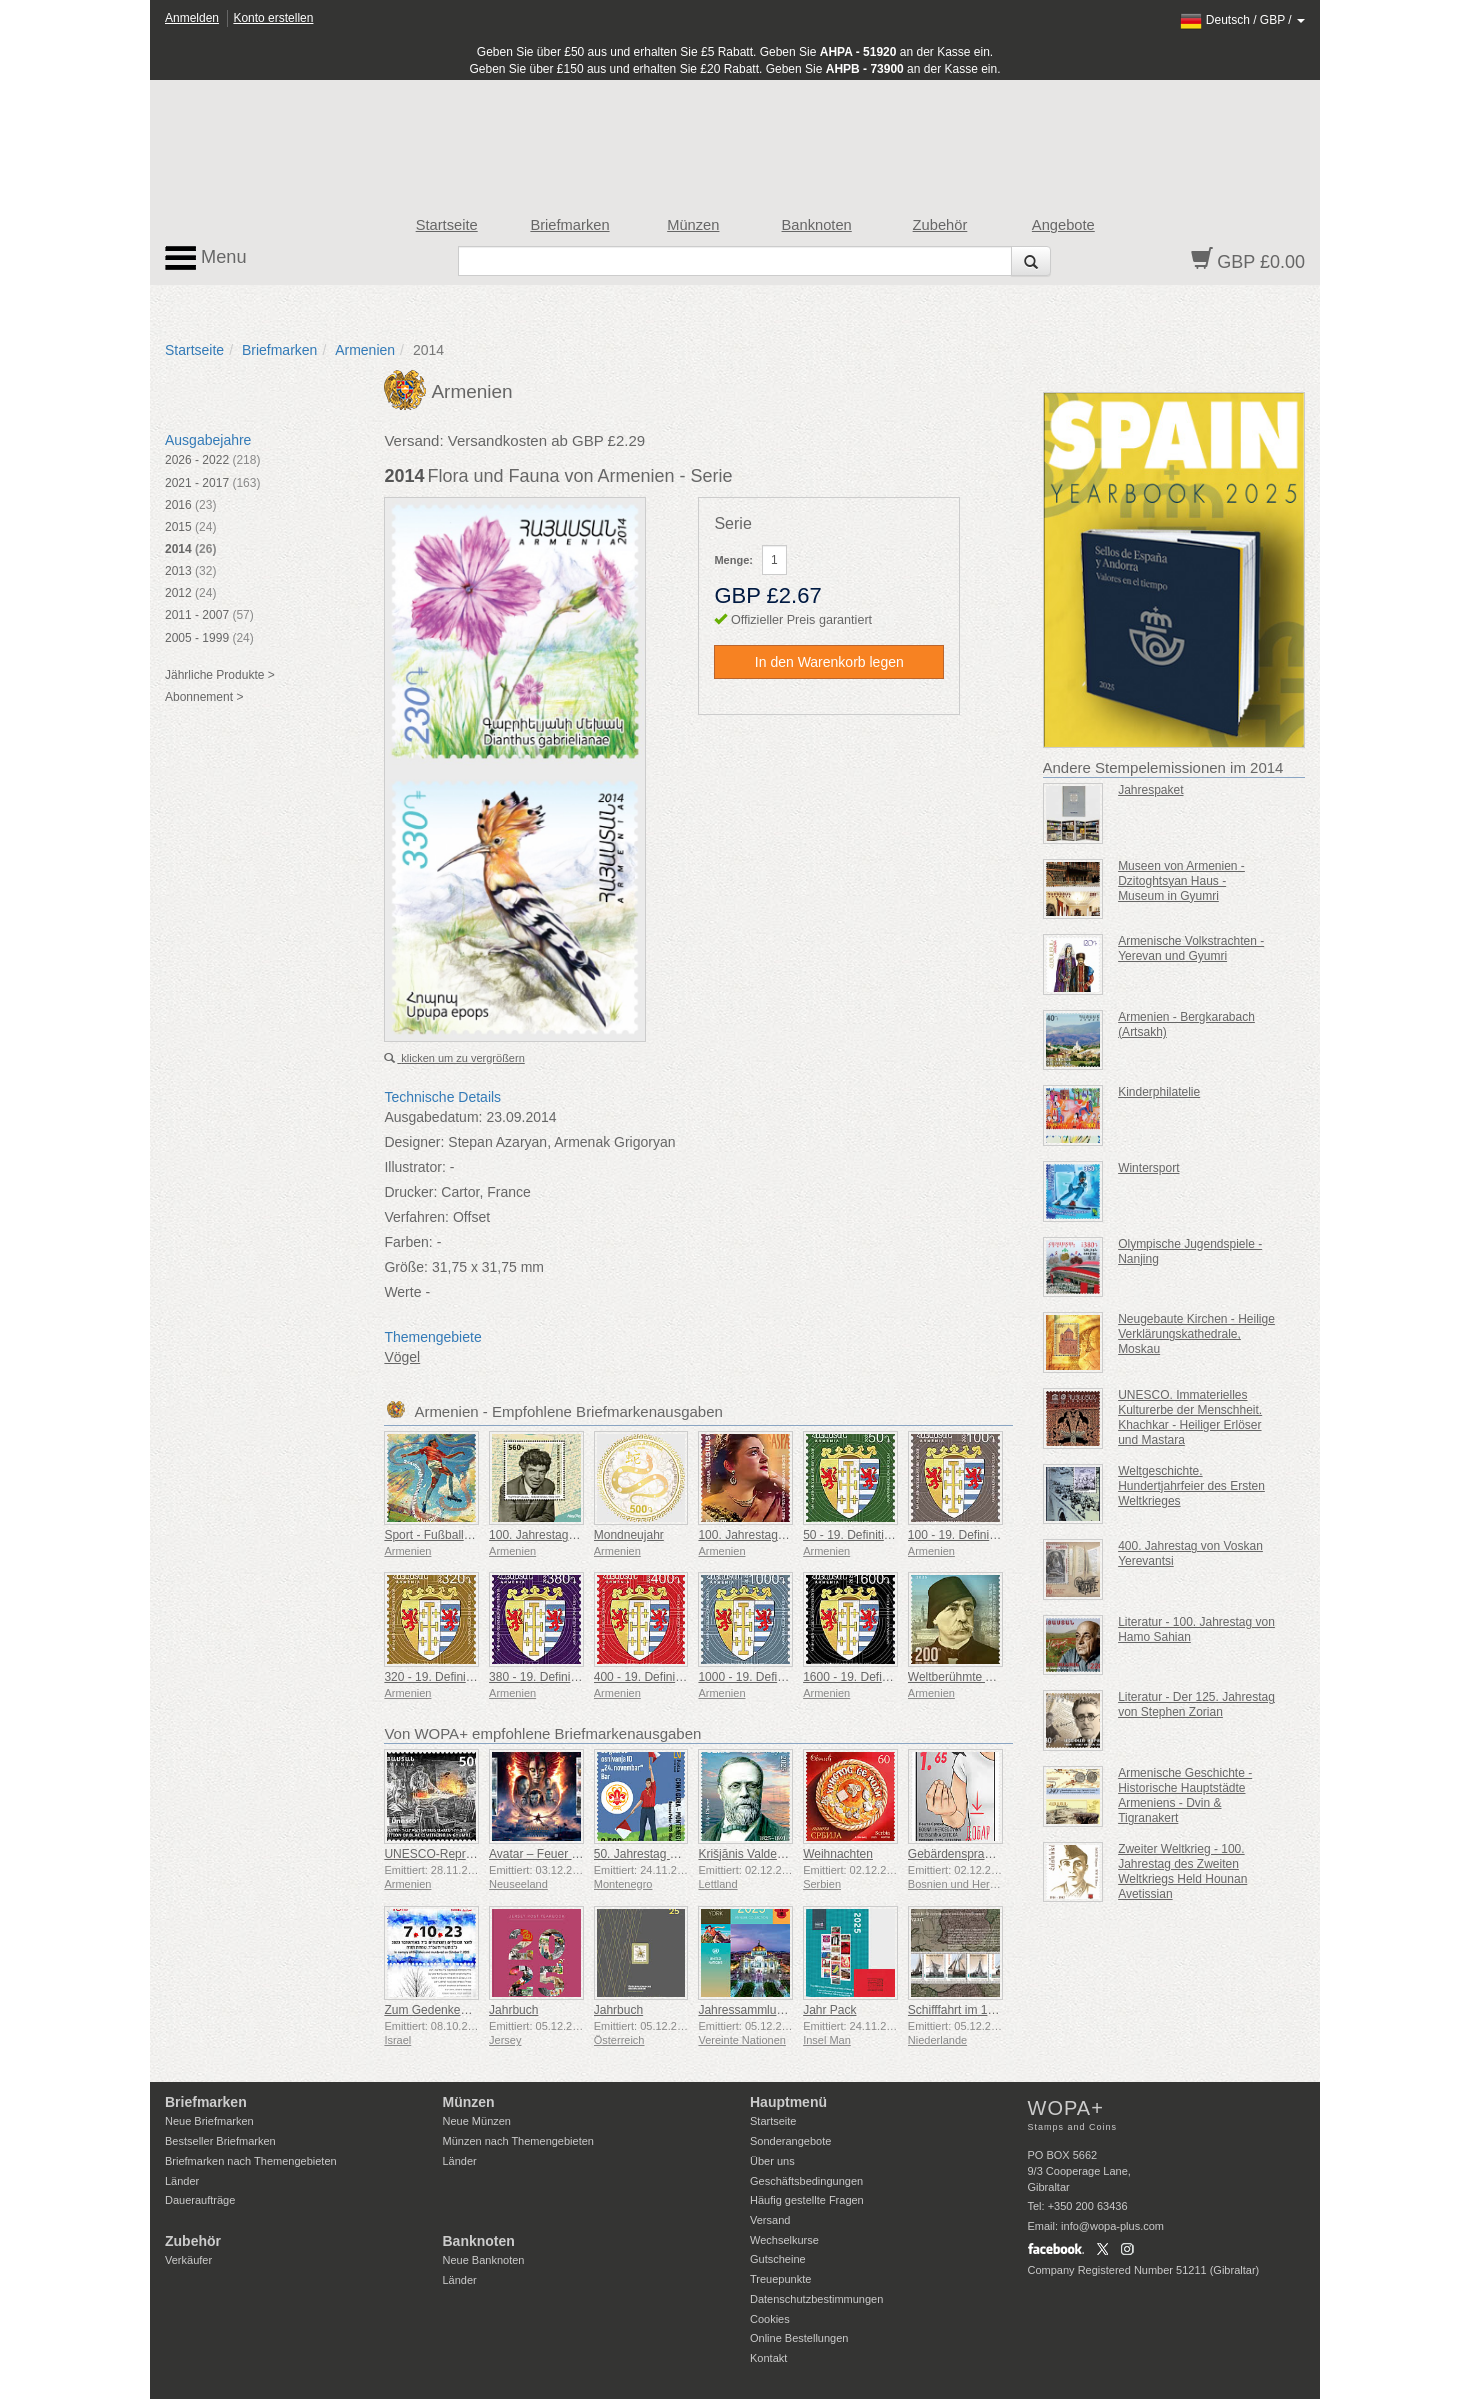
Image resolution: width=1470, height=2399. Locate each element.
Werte (402, 1292)
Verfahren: (416, 1217)
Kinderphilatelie (1159, 1092)
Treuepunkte (780, 2279)
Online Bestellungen (799, 2338)
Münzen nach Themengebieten (518, 2141)
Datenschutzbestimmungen (816, 2299)
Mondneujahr (629, 1535)
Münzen (693, 225)
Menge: (733, 560)
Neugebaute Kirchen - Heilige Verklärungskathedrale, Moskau (1196, 1334)
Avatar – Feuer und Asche (558, 1854)
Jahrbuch (513, 2010)
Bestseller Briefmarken (220, 2141)
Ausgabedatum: (433, 1117)
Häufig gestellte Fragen (807, 2200)
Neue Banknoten (484, 2260)
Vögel (402, 1357)
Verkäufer (188, 2260)
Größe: (406, 1267)
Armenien (365, 350)
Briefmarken (569, 225)
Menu (206, 258)
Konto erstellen (273, 18)
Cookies (770, 2319)
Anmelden (192, 18)
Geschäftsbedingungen (806, 2181)
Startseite (447, 225)
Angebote (1063, 225)
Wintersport (1148, 1168)
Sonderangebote (790, 2141)
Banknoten (817, 225)
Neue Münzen (477, 2121)
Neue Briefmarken (209, 2121)
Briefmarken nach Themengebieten (251, 2161)
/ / (1242, 20)
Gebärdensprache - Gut (971, 1854)
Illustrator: (414, 1167)
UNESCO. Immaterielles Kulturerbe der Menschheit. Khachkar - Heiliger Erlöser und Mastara (1190, 1417)
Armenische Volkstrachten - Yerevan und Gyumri (1191, 948)
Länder (182, 2181)
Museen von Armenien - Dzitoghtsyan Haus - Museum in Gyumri (1181, 881)
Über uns (772, 2161)
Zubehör (940, 225)
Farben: (408, 1242)
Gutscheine (778, 2259)
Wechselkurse (784, 2240)
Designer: (414, 1142)
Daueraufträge (200, 2200)
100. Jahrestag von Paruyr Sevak (577, 1535)
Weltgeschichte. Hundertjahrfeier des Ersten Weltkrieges (1191, 1486)
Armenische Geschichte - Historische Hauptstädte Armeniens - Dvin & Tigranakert (1185, 1795)
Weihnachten (838, 1854)
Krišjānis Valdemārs (750, 1854)
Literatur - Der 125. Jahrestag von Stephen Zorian (1196, 1704)
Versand (770, 2220)
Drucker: (410, 1192)
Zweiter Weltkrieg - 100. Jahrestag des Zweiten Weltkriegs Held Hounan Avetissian (1182, 1871)
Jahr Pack (829, 2010)
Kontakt (768, 2358)
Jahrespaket (1150, 790)
